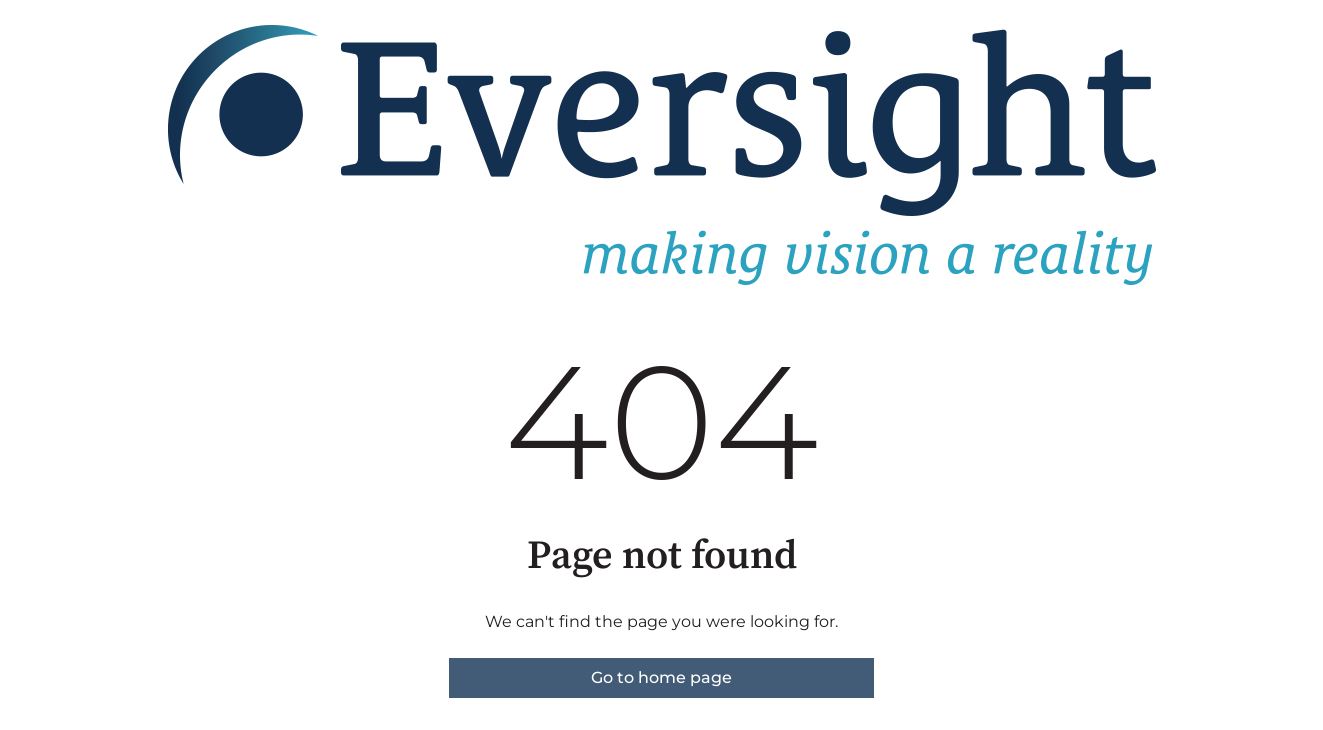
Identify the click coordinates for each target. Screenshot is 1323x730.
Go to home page (661, 677)
